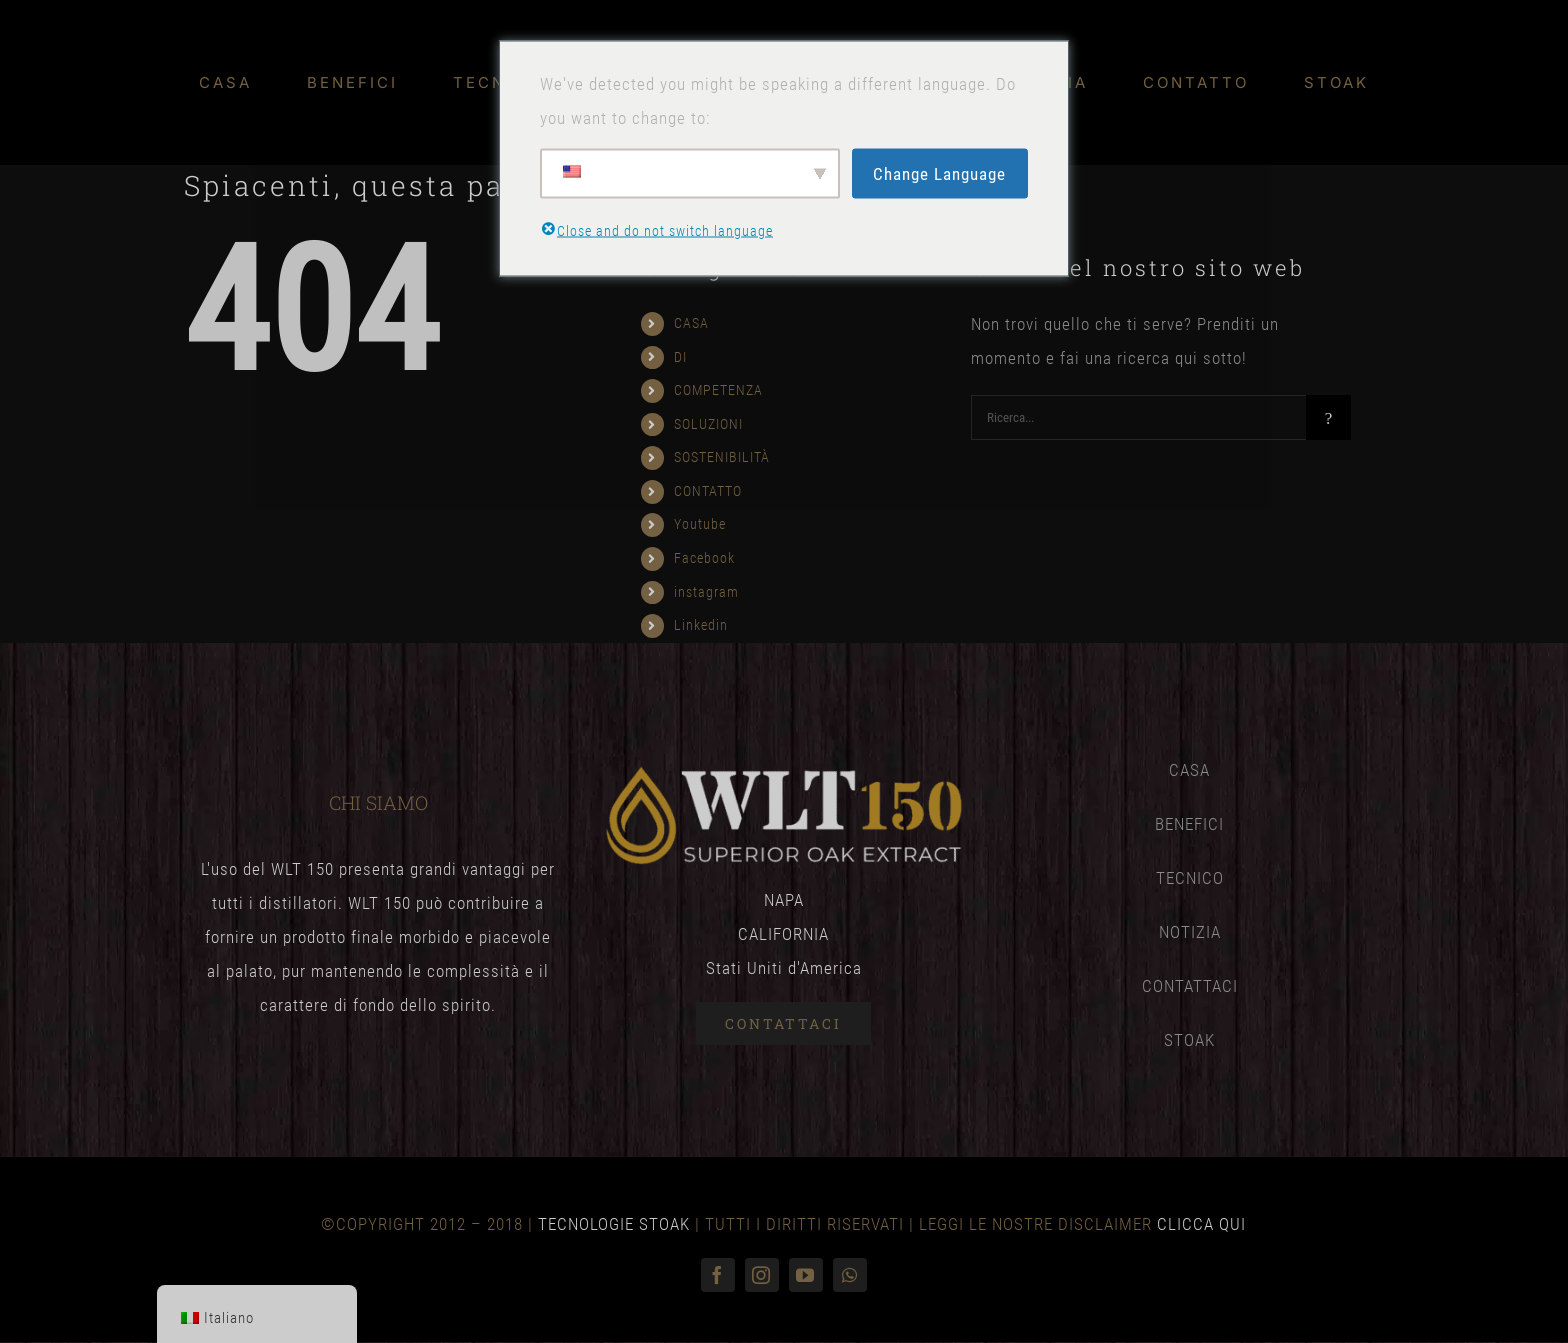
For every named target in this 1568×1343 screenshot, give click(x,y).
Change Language (939, 173)
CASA (691, 323)
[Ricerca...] (1138, 417)
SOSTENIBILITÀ (722, 457)
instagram (706, 592)
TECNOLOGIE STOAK (614, 1224)
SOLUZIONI (708, 424)
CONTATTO (708, 491)
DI (680, 357)
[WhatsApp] (850, 1275)
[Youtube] (806, 1275)
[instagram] (762, 1275)
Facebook (704, 558)
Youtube (700, 524)
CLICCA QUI (1201, 1224)
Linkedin (701, 625)
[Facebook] (718, 1275)
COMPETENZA (718, 390)
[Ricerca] (1328, 417)
